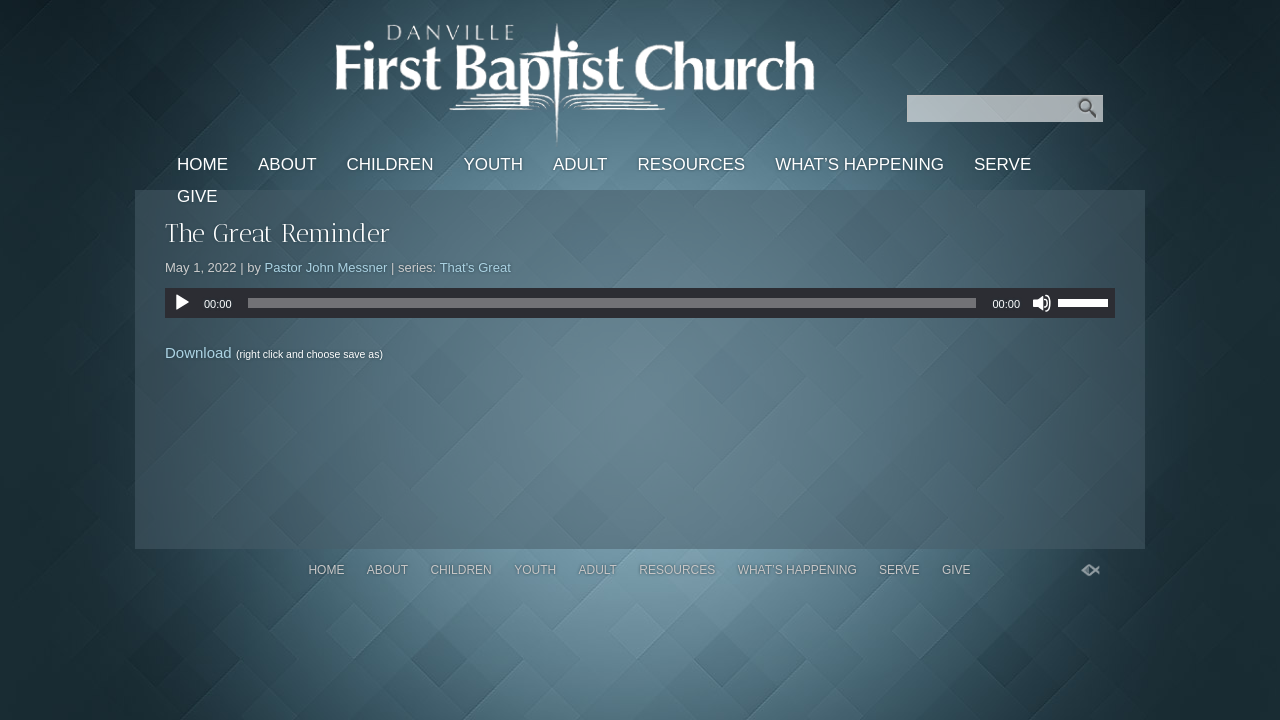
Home (202, 164)
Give (197, 196)
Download (198, 352)
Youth (493, 164)
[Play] (182, 303)
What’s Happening (859, 164)
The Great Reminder (278, 233)
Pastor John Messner (326, 267)
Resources (691, 164)
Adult (580, 164)
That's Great (475, 267)
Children (390, 164)
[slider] (612, 303)
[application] (640, 303)
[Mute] (1042, 303)
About (287, 164)
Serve (1002, 164)
